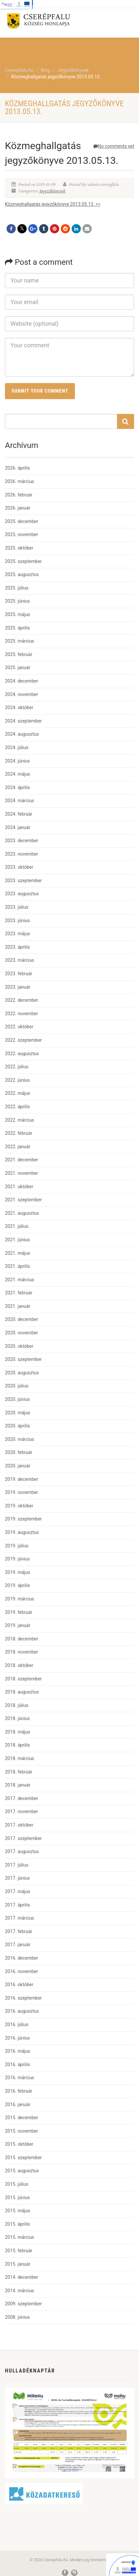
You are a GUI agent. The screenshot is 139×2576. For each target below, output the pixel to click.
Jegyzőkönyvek (52, 191)
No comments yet (113, 146)
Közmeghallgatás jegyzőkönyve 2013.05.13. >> (53, 204)
